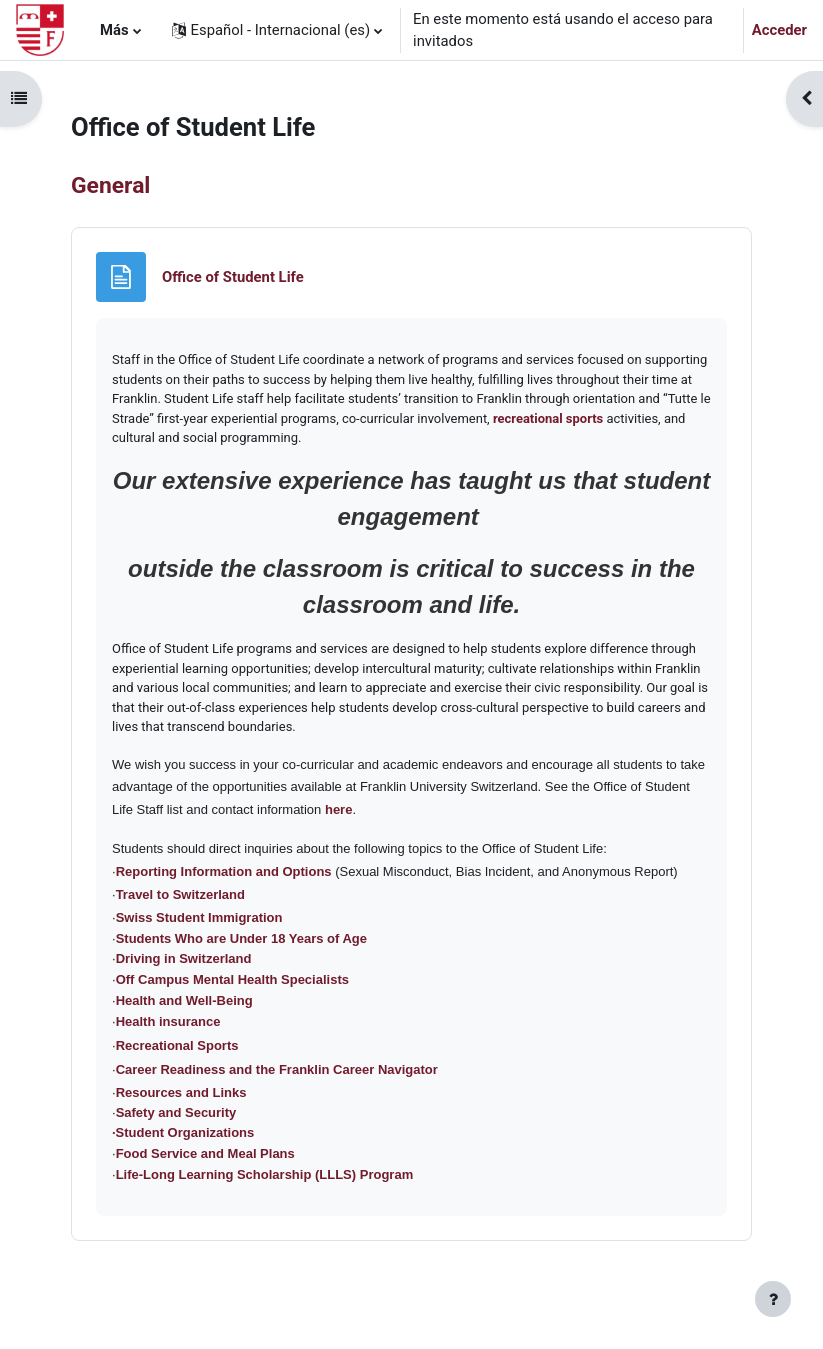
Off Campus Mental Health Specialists (232, 979)
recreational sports (548, 418)
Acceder (779, 30)
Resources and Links (181, 1092)
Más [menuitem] (114, 30)
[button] (277, 30)
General (110, 185)
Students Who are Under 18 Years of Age (241, 938)
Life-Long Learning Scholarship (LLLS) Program (265, 1174)
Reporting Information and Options (224, 871)
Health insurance (168, 1021)
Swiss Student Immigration (199, 917)
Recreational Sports (177, 1045)
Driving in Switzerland (184, 958)
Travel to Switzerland (180, 894)
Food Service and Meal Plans (205, 1153)
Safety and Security (176, 1112)
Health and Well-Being (184, 1000)
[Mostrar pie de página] (773, 1299)
